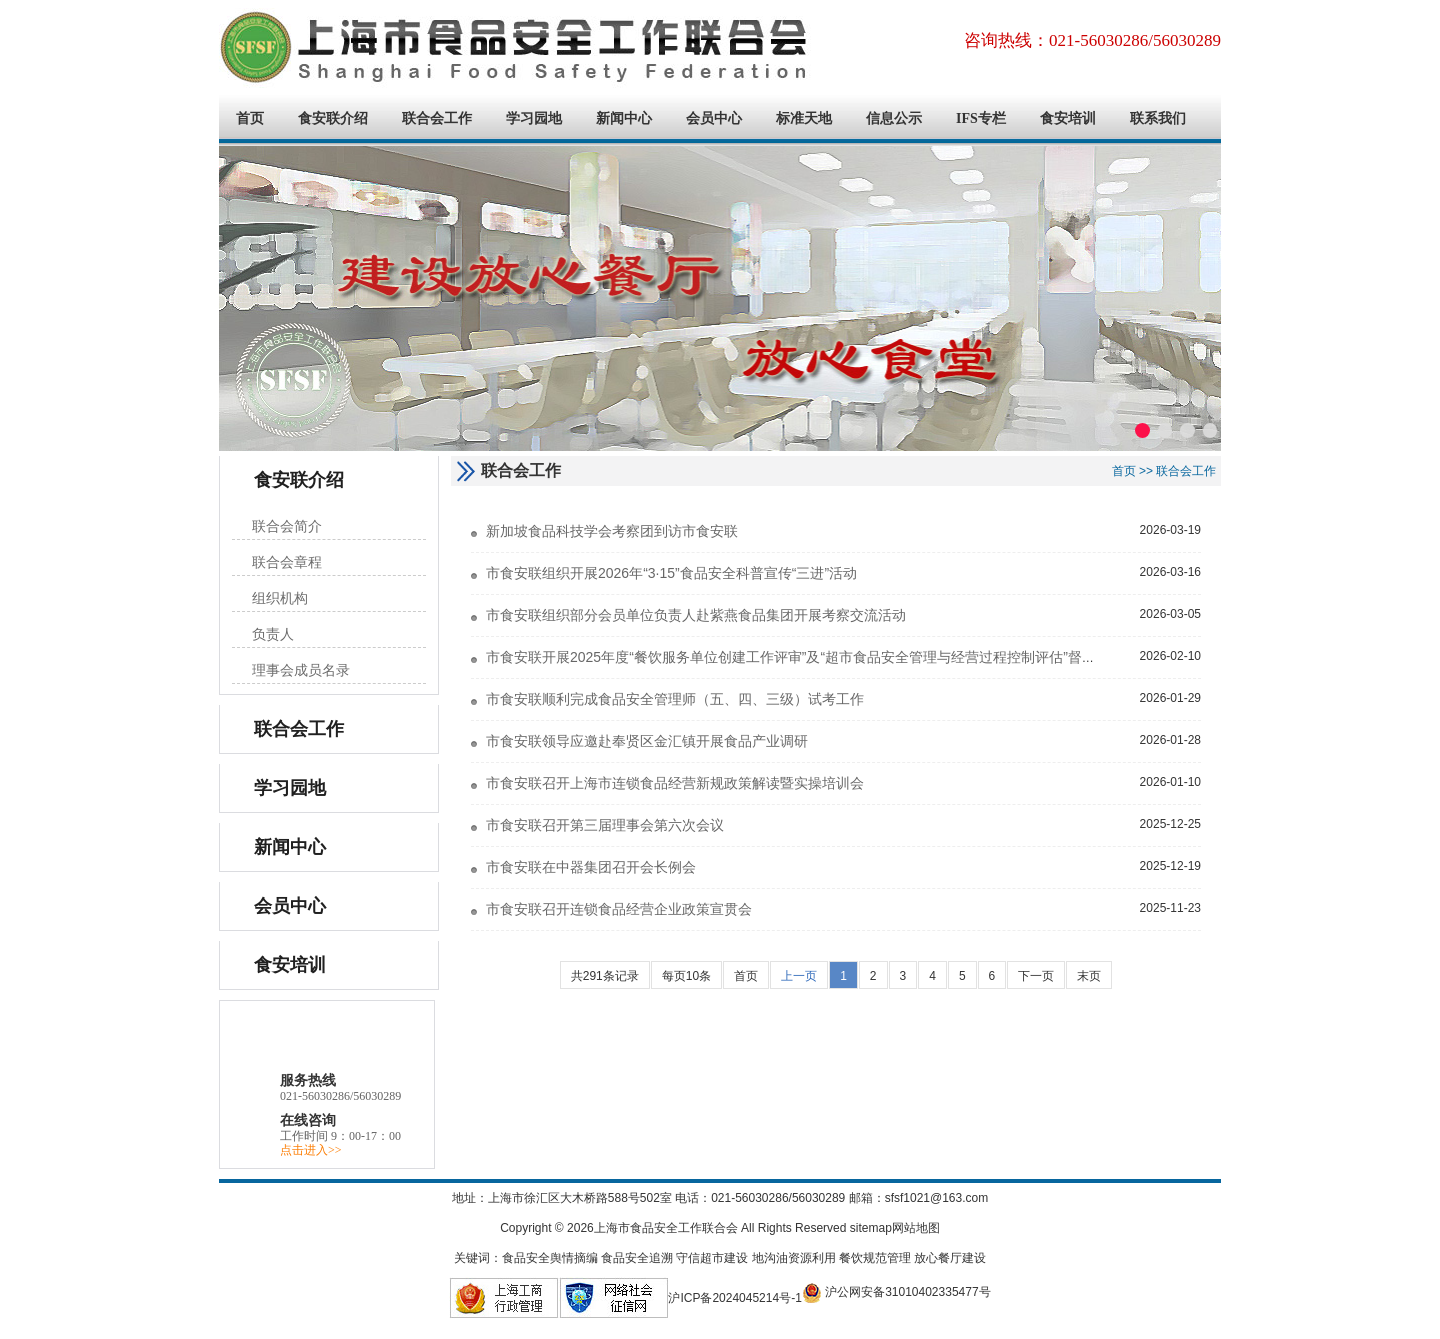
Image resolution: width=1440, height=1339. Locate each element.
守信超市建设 (712, 1258)
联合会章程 (287, 562)
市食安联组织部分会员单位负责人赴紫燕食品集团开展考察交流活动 (696, 615)
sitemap (871, 1228)
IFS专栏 (981, 118)
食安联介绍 (333, 118)
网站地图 (916, 1228)
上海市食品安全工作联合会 (519, 47)
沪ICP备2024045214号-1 (734, 1298)
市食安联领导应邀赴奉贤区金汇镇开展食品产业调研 (647, 741)
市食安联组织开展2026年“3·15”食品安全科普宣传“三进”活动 (671, 573)
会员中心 (714, 118)
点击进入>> (311, 1150)
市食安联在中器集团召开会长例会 (591, 867)
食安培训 (1068, 118)
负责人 (273, 634)
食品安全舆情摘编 (550, 1258)
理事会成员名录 (301, 670)
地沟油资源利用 (794, 1258)
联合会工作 (437, 118)
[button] (1142, 430)
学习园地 (534, 118)
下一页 (1036, 976)
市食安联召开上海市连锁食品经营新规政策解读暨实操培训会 (675, 783)
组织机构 (280, 598)
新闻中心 (624, 118)
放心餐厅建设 (950, 1258)
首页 (250, 118)
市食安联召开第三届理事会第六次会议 (605, 825)
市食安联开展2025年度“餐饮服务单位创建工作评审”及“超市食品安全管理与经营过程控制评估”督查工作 (805, 657)
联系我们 (1158, 118)
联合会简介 (287, 526)
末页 (1089, 976)
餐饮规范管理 (875, 1258)
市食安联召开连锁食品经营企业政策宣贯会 (619, 909)
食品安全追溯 (637, 1258)
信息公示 (894, 118)
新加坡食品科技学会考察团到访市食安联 (612, 531)
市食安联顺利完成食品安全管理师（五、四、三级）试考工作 (675, 699)
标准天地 (804, 118)
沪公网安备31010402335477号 (896, 1292)
